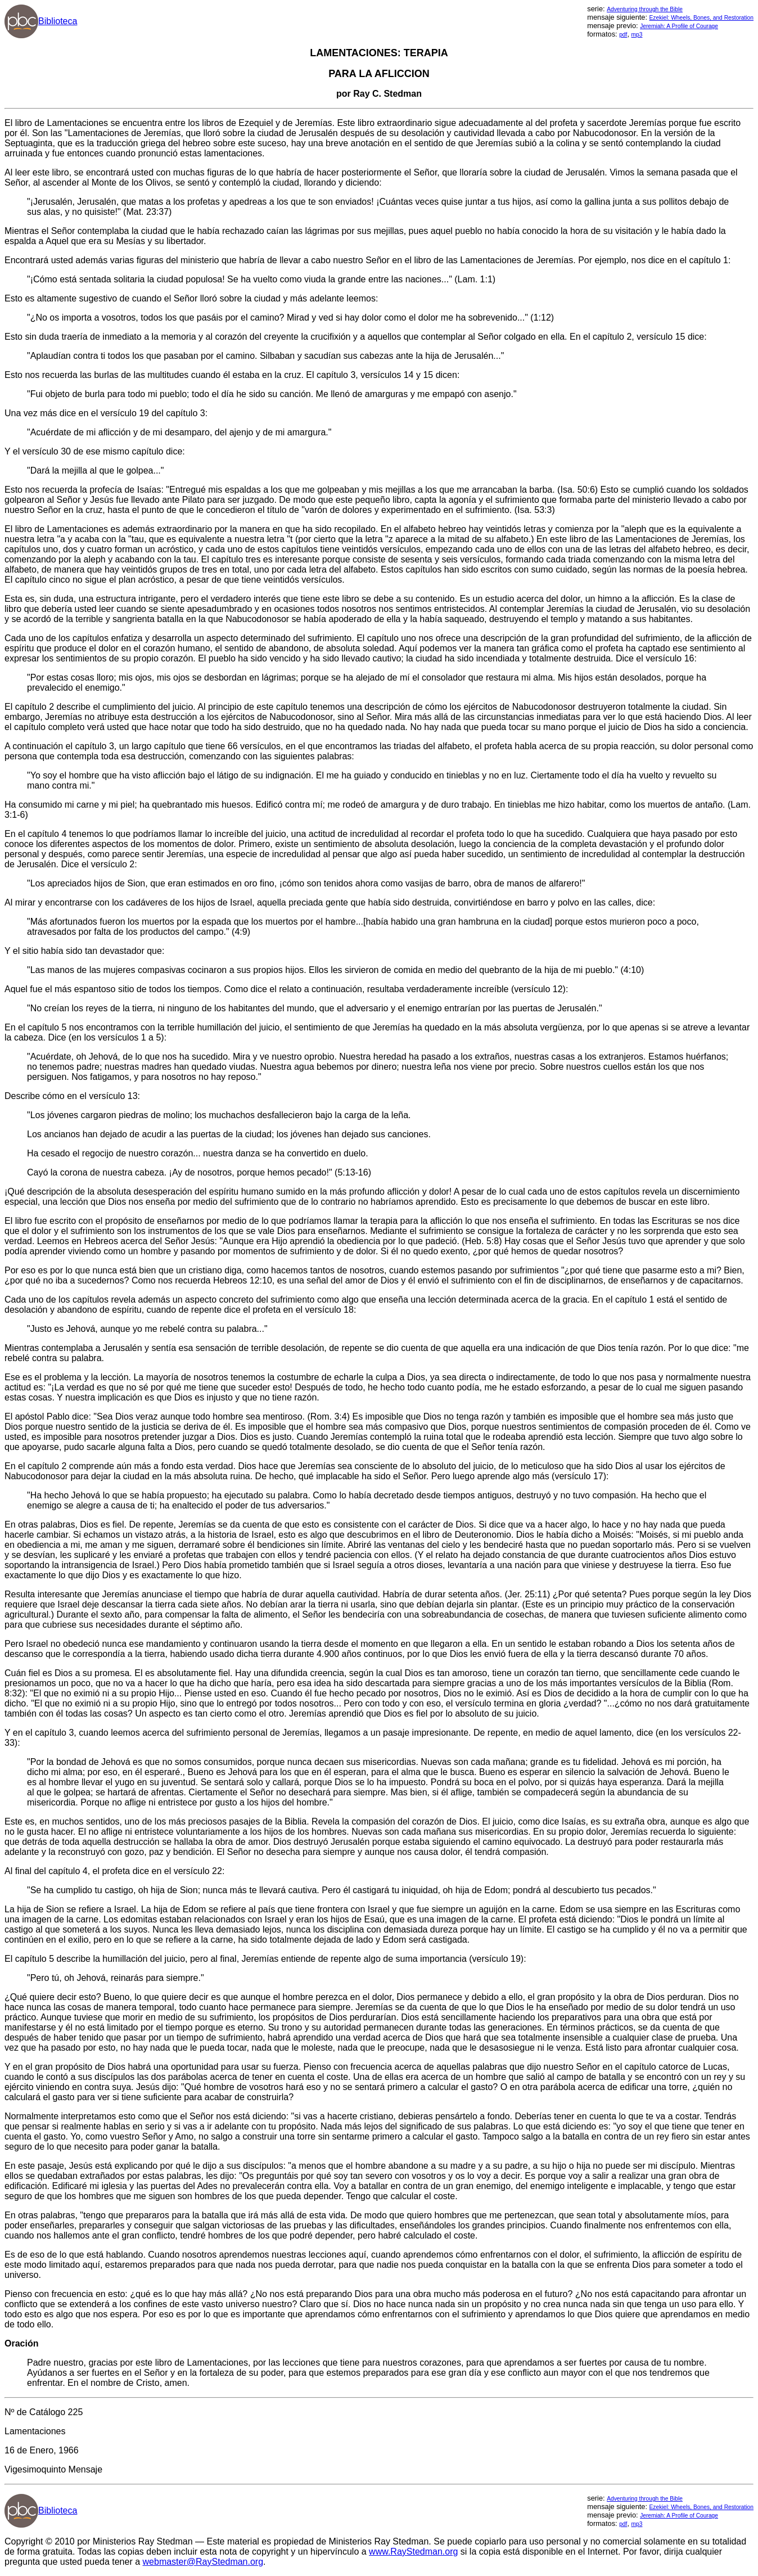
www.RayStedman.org (413, 2551)
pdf (623, 34)
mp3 (637, 34)
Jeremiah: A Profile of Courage (679, 26)
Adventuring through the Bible (645, 9)
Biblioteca (57, 21)
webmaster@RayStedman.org (203, 2561)
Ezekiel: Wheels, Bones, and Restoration (701, 18)
